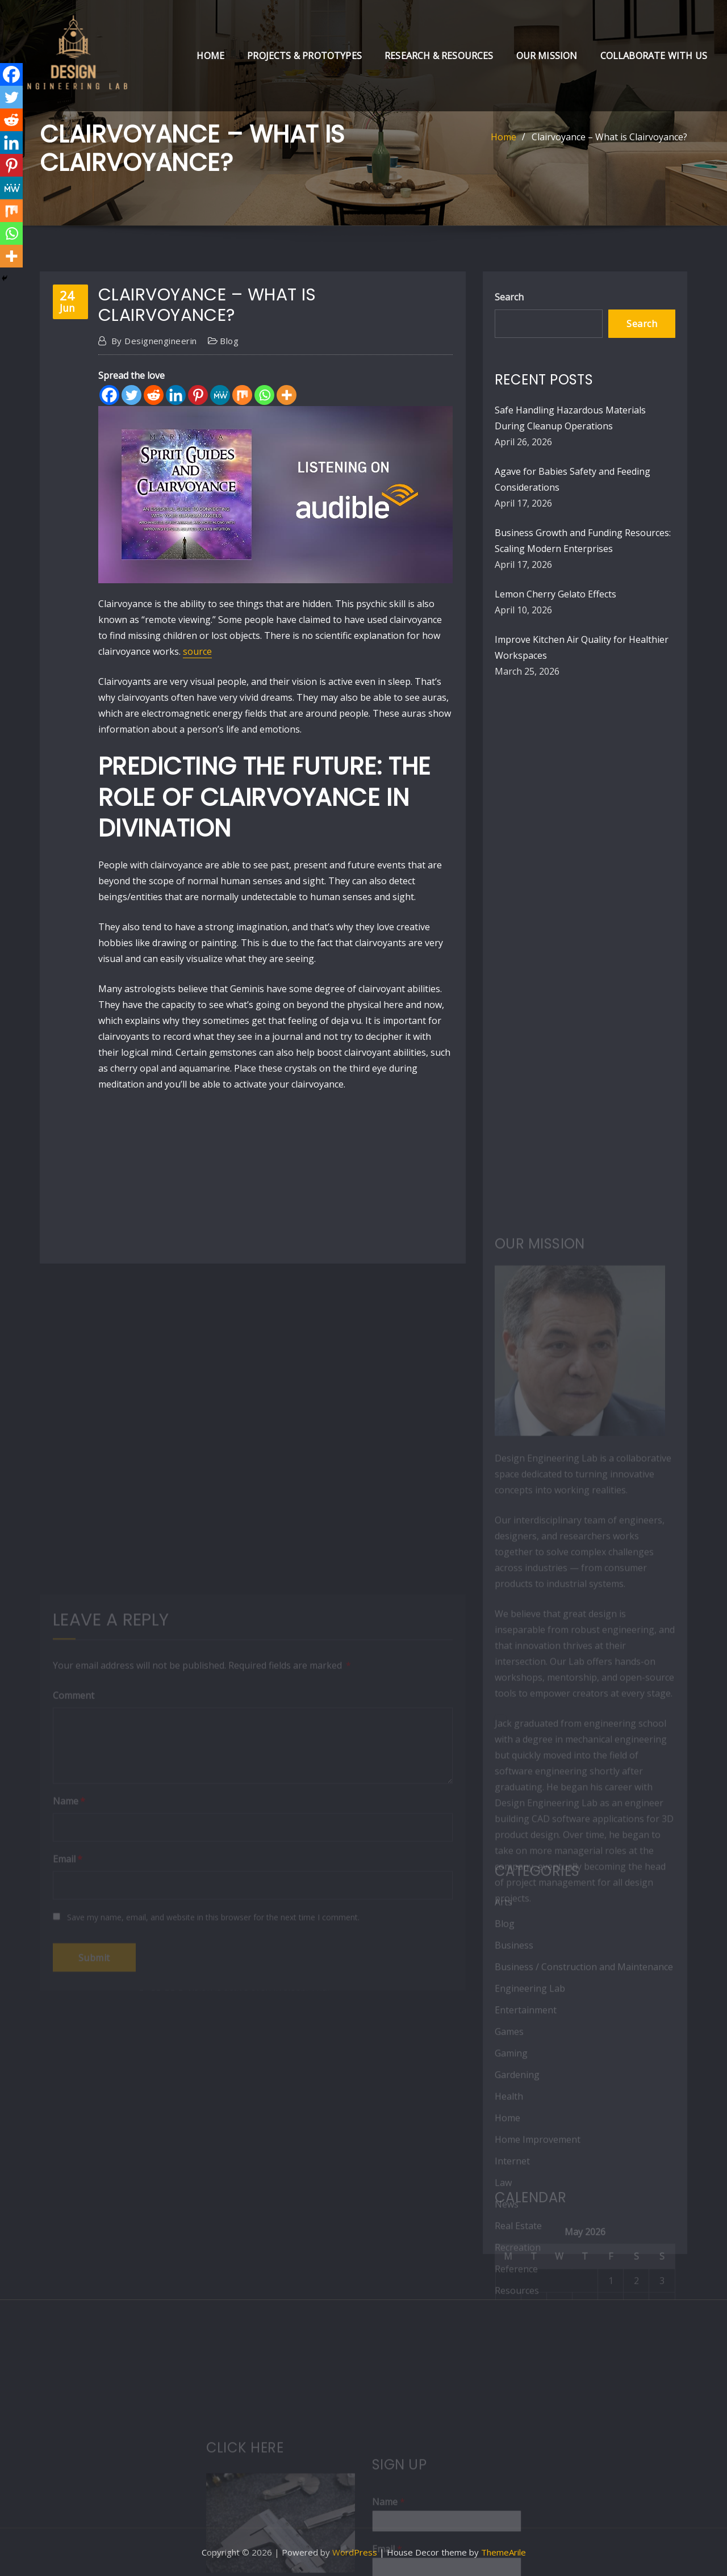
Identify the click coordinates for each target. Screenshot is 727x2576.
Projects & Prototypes (304, 55)
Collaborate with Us (653, 55)
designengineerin (154, 340)
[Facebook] (109, 395)
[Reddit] (154, 395)
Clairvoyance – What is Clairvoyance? (609, 137)
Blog (229, 340)
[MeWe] (220, 395)
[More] (286, 395)
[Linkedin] (176, 395)
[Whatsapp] (264, 395)
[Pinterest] (198, 395)
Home (210, 55)
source (197, 651)
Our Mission (547, 55)
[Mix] (242, 395)
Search (509, 297)
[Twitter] (131, 395)
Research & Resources (439, 55)
